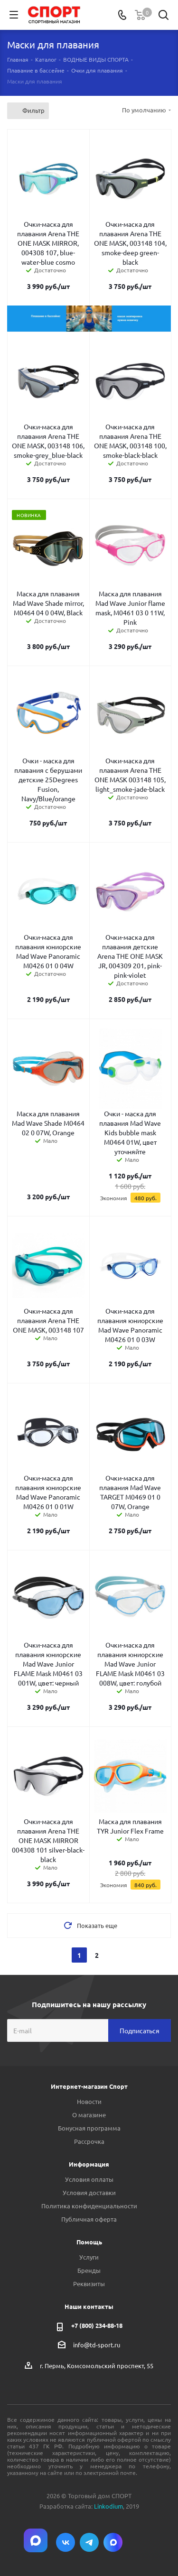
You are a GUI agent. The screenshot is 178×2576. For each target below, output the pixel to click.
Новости (89, 2101)
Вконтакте (65, 2542)
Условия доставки (89, 2192)
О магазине (89, 2115)
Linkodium (108, 2506)
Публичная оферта (89, 2219)
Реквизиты (89, 2283)
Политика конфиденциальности (89, 2206)
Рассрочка (89, 2141)
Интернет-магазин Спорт (89, 2086)
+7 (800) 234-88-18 (96, 2325)
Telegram (89, 2542)
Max (112, 2542)
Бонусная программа (89, 2128)
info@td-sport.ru (96, 2345)
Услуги (89, 2257)
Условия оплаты (89, 2179)
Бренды (89, 2270)
